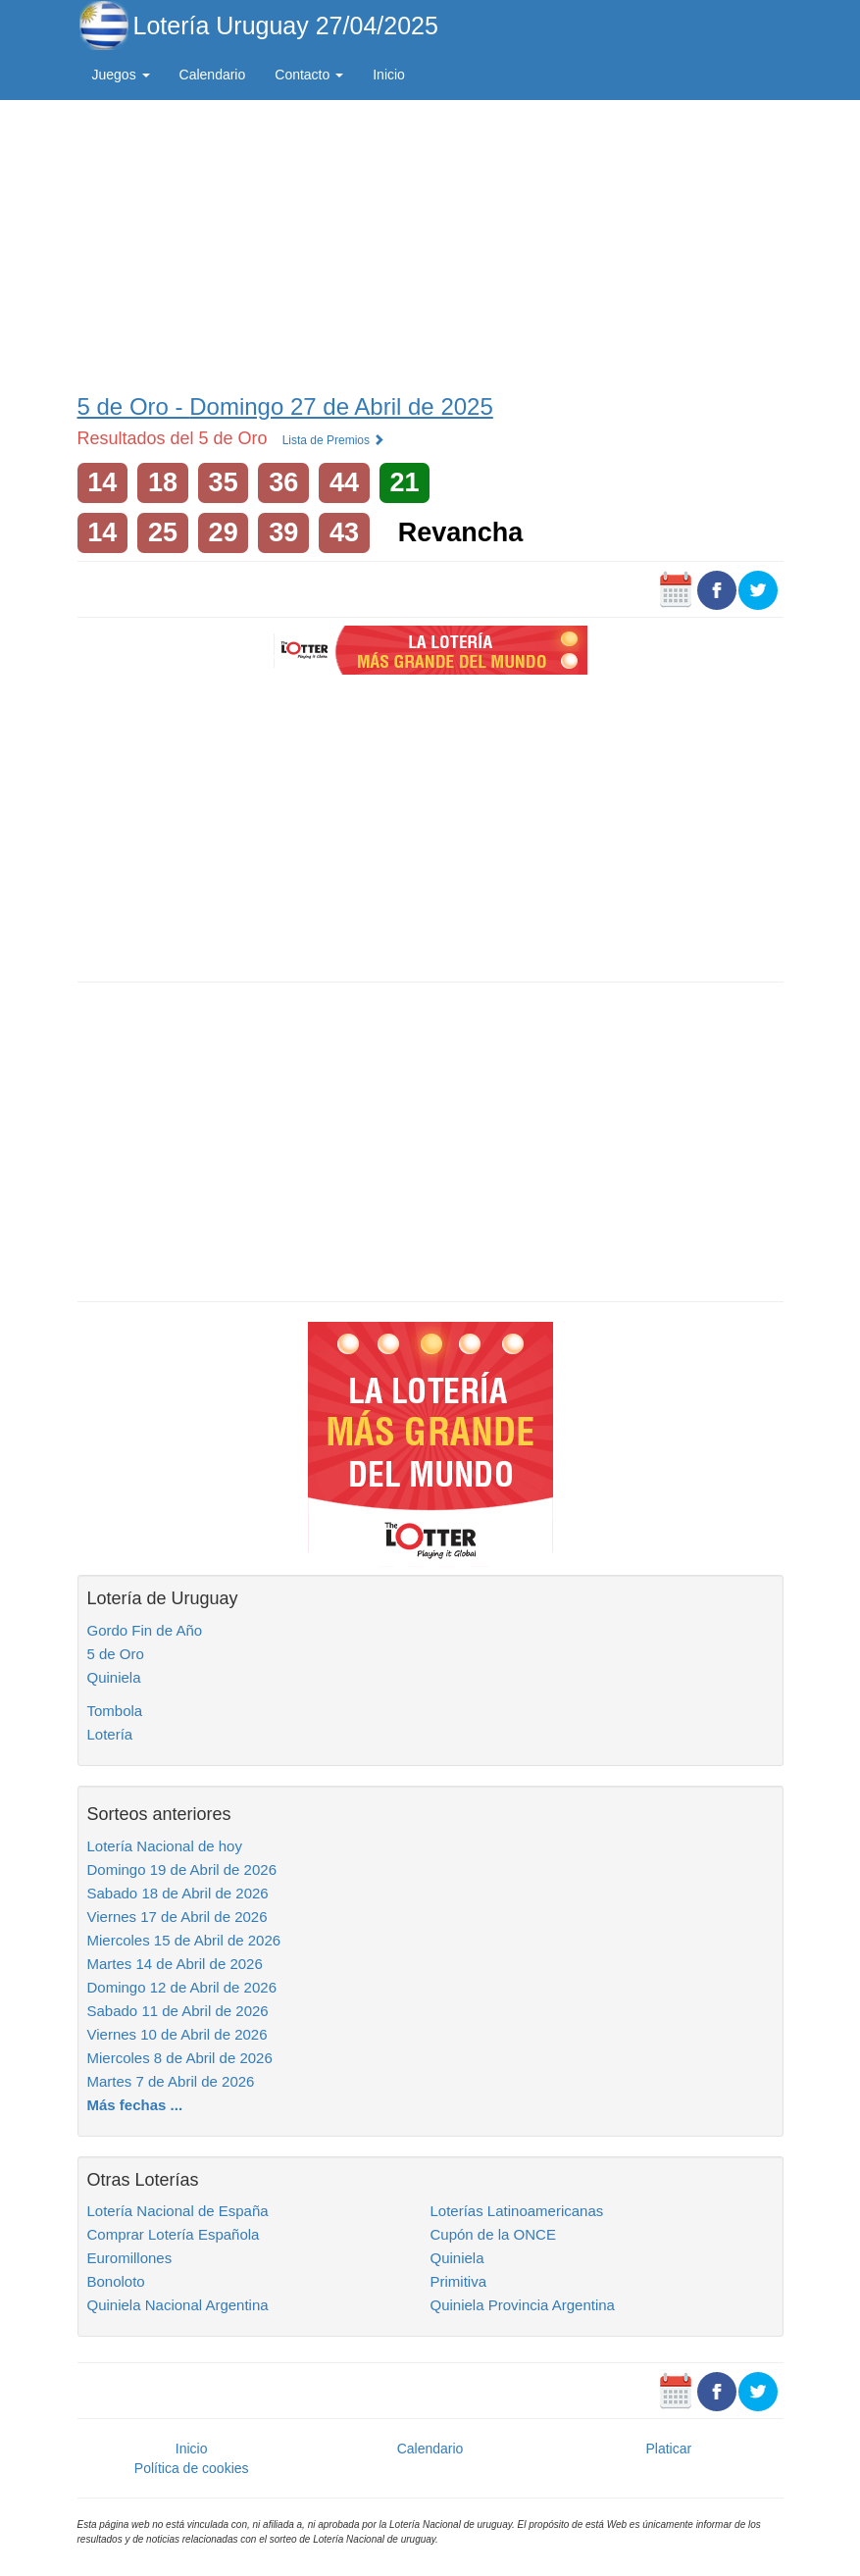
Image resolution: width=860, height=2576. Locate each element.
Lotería (110, 1734)
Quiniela (114, 1677)
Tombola (115, 1710)
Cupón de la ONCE (493, 2234)
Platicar (668, 2448)
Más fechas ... (135, 2104)
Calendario (212, 74)
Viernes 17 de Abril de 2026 (177, 1916)
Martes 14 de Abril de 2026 (175, 1963)
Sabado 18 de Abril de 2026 (178, 1893)
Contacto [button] (309, 74)
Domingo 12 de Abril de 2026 (182, 1987)
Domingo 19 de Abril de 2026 (182, 1869)
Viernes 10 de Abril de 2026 (177, 2034)
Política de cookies (191, 2468)
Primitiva (458, 2281)
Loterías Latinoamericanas (517, 2210)
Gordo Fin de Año (145, 1630)
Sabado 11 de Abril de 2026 (178, 2010)
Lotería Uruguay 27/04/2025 (285, 25)
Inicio (389, 74)
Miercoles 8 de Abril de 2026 (180, 2057)
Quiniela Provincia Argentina (522, 2305)
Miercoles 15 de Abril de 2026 (184, 1940)
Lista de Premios (333, 440)
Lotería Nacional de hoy (164, 1846)
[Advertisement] (430, 242)
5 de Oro (115, 1653)
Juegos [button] (121, 74)
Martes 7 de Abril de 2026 (171, 2081)
